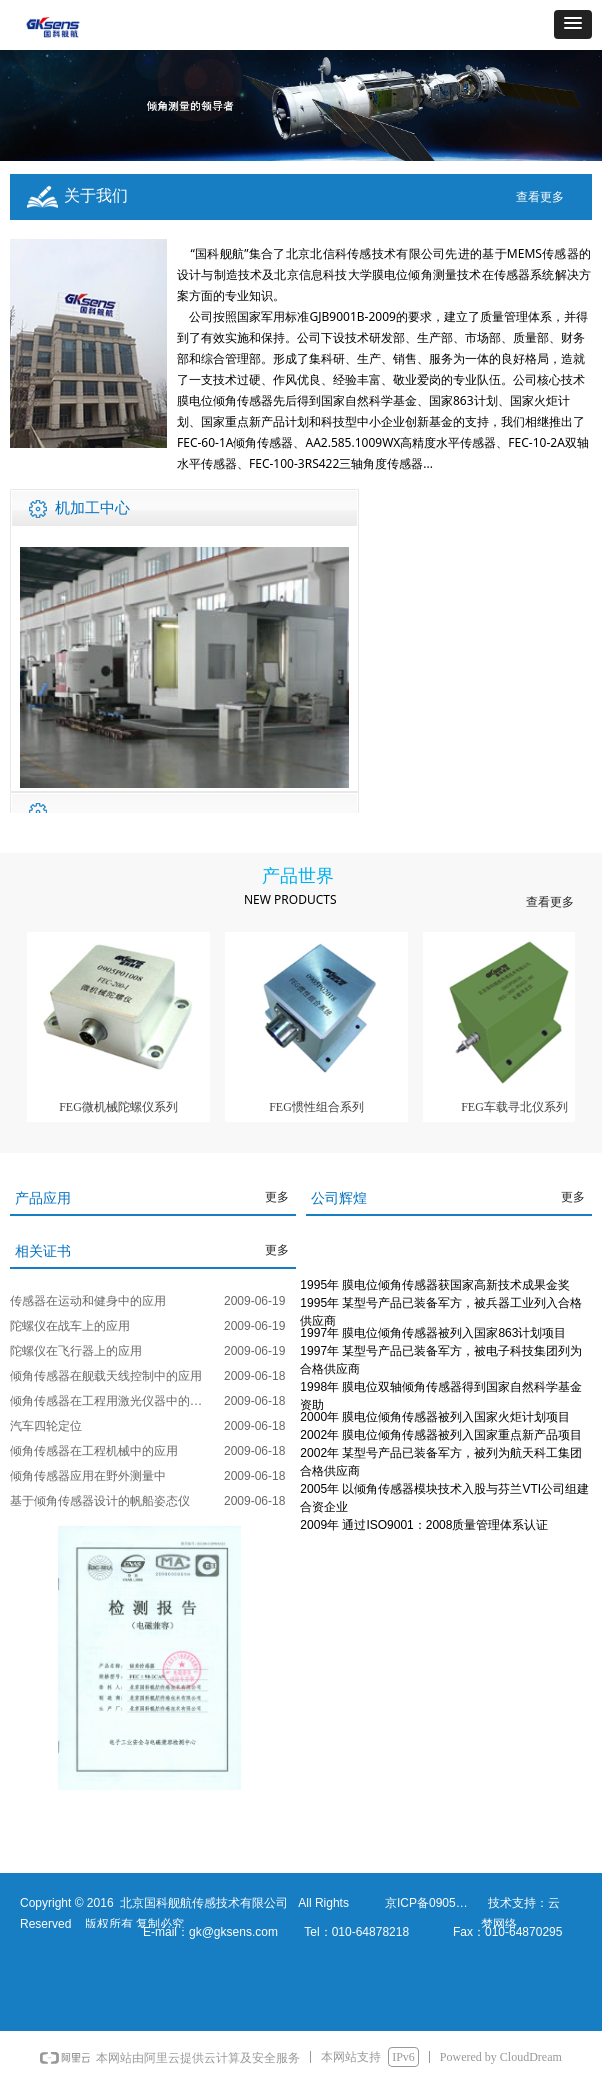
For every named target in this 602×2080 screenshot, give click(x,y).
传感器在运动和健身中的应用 (88, 1301)
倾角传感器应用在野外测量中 (88, 1476)
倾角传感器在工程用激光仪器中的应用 (112, 1401)
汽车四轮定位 (46, 1426)
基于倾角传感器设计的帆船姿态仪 (100, 1501)
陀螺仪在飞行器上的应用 (76, 1351)
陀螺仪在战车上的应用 (70, 1326)
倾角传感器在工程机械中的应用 (94, 1451)
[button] (573, 24)
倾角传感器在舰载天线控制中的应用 (106, 1376)
